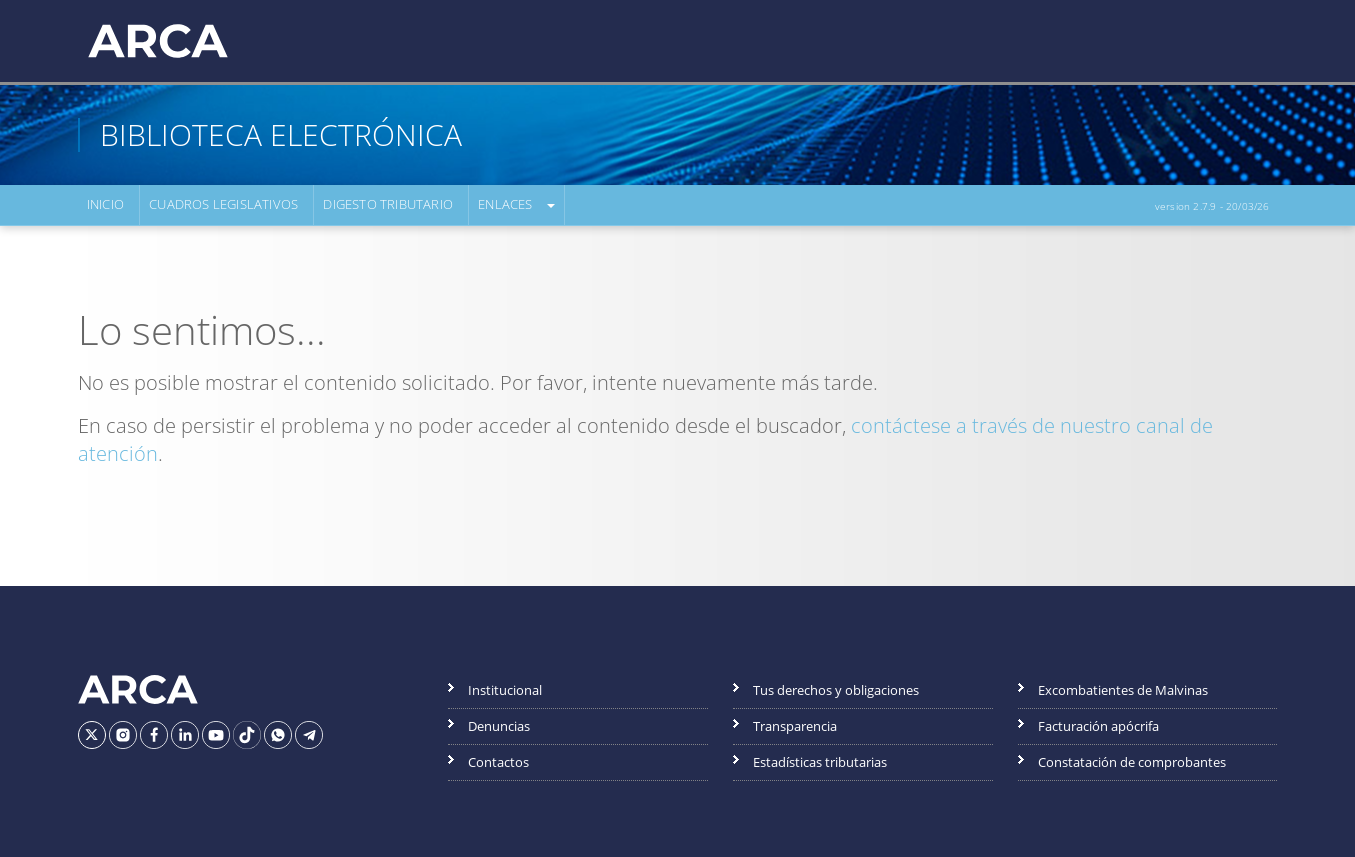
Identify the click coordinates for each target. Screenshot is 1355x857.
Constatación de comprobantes (1132, 762)
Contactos (498, 762)
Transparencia (795, 726)
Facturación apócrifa (1098, 726)
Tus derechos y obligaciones (836, 690)
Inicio (105, 205)
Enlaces (504, 205)
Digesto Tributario (388, 205)
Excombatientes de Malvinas (1123, 690)
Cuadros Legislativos (223, 205)
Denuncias (499, 726)
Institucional (505, 690)
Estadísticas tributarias (820, 762)
